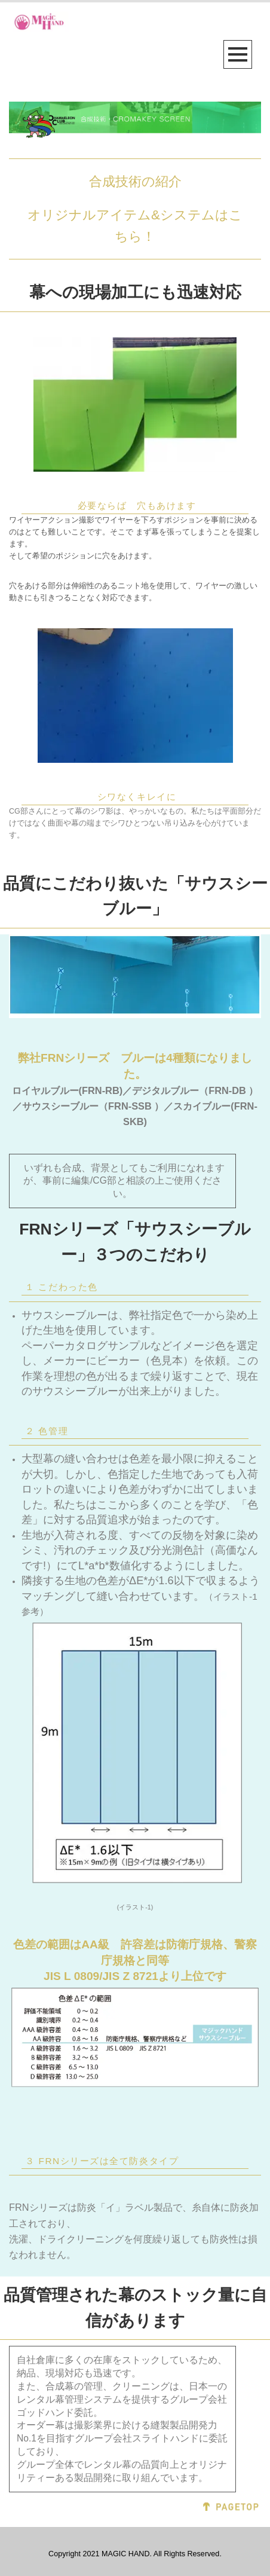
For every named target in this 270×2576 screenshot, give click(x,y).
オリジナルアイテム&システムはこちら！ (135, 225)
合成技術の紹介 (135, 181)
